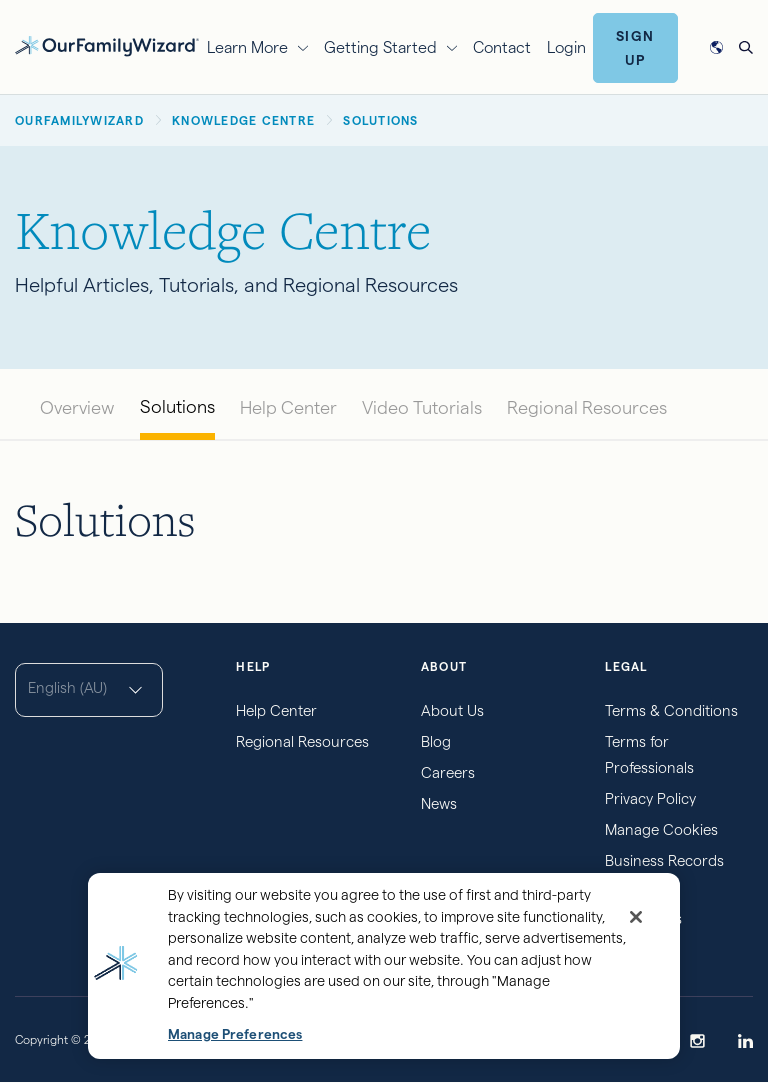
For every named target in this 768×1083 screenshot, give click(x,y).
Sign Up (635, 48)
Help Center (288, 407)
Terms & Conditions (671, 710)
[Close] (636, 917)
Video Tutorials (422, 407)
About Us (452, 710)
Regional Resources (587, 407)
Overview (77, 407)
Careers (448, 772)
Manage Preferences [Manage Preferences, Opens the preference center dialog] (235, 1034)
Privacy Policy (650, 798)
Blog (436, 741)
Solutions (177, 406)
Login (566, 47)
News (439, 803)
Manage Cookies (661, 829)
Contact (502, 47)
